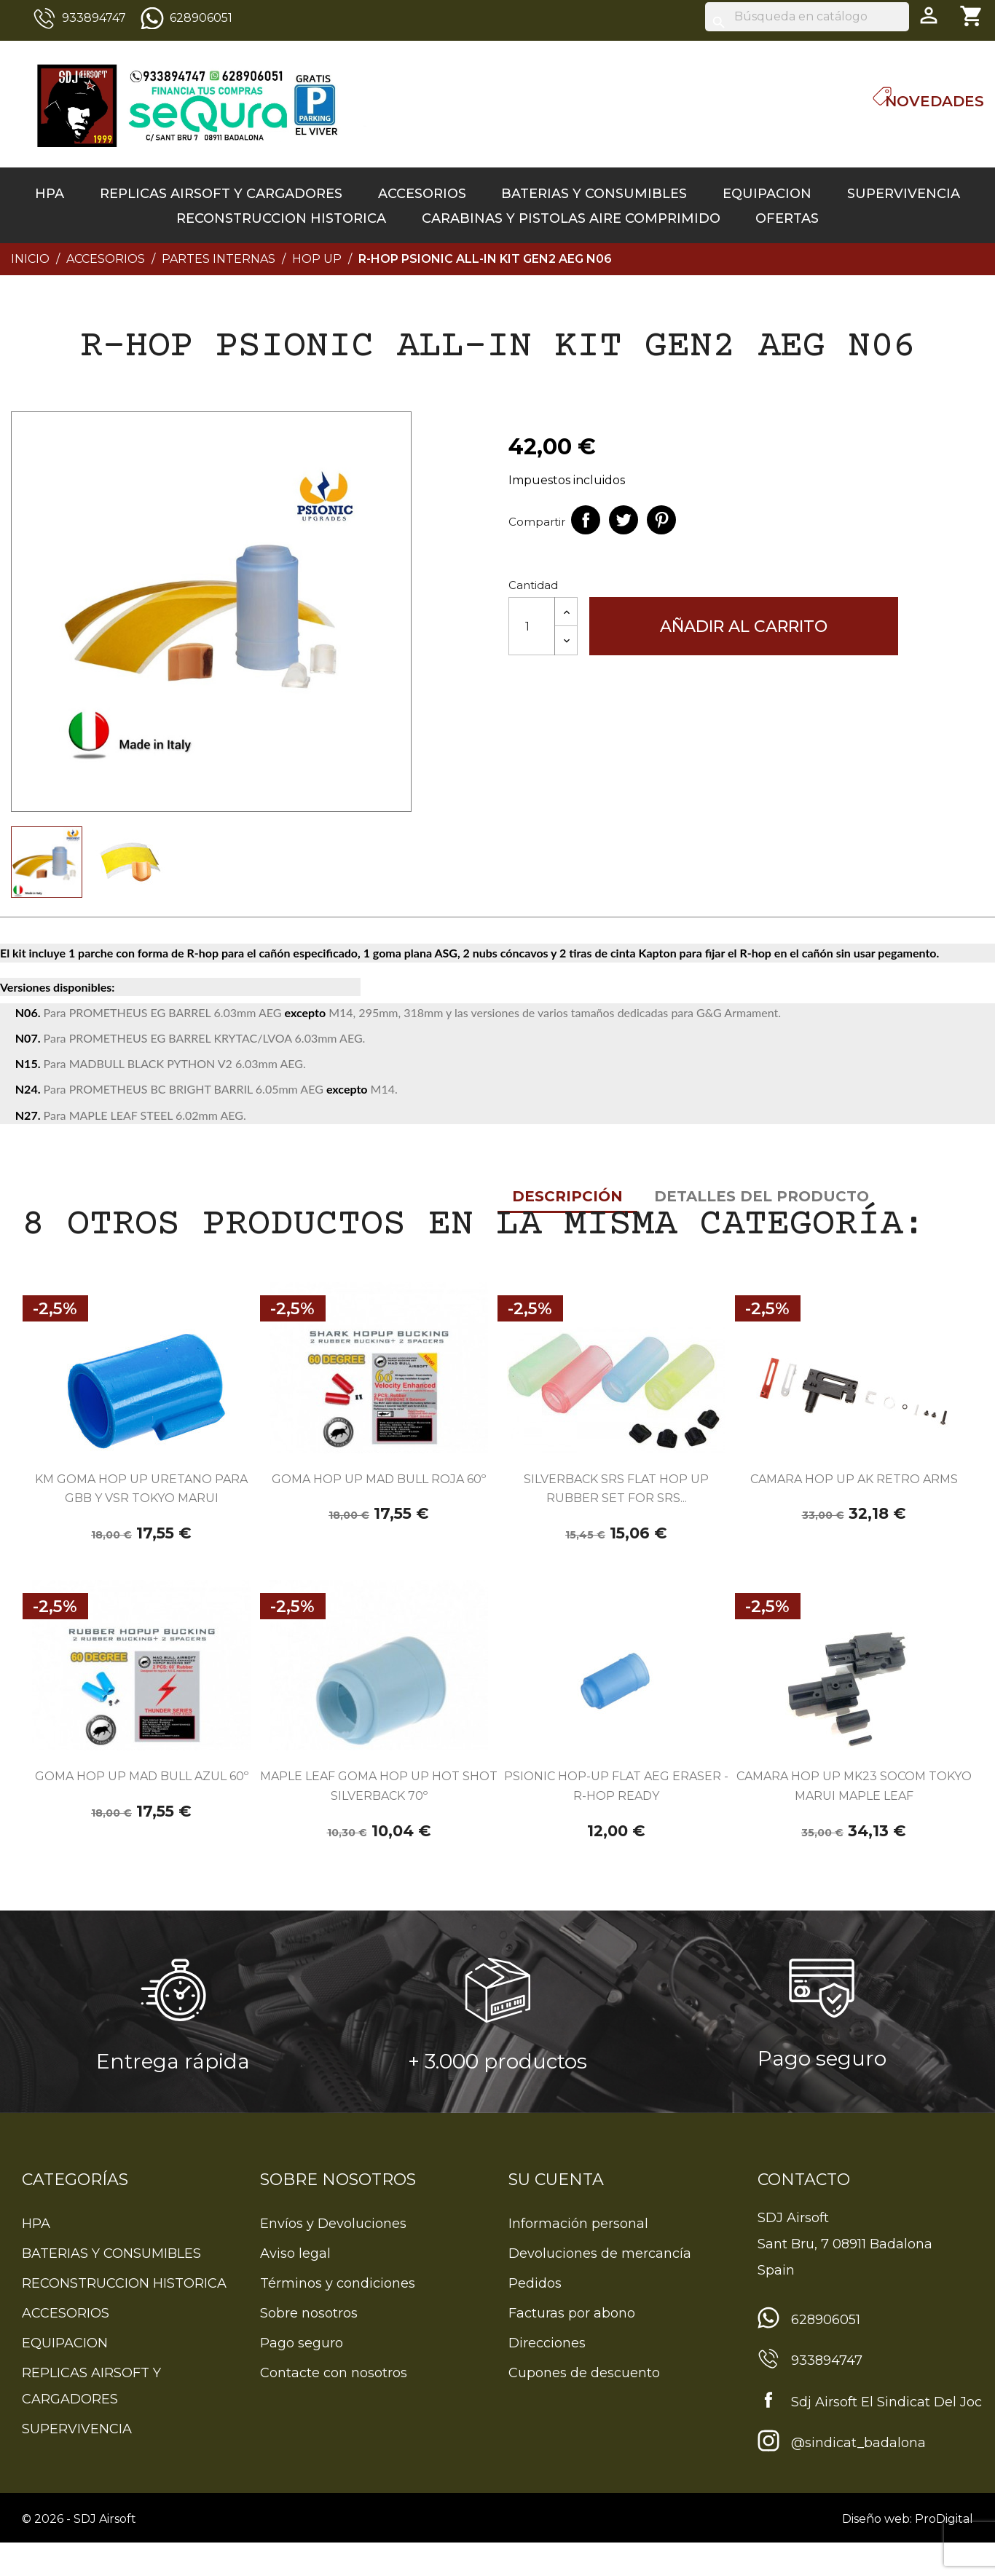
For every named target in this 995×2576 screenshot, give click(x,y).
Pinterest (661, 519)
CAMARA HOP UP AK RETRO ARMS (854, 1513)
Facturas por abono (571, 2347)
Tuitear (623, 519)
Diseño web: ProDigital (907, 2552)
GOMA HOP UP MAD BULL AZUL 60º (141, 1810)
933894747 (94, 18)
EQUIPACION (767, 194)
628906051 (201, 18)
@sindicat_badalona (858, 2476)
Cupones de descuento (584, 2406)
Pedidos (535, 2317)
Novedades (934, 101)
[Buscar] (807, 16)
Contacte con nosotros (333, 2406)
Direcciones (547, 2376)
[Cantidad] (531, 626)
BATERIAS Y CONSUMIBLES (594, 194)
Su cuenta (556, 2213)
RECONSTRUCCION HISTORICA (281, 218)
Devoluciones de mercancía (599, 2287)
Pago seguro (301, 2376)
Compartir (585, 519)
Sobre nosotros (309, 2347)
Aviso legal (295, 2287)
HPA (49, 194)
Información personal (578, 2257)
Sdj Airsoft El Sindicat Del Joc (886, 2435)
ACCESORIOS (422, 194)
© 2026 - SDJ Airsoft (79, 2552)
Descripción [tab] (70, 935)
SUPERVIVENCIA (903, 194)
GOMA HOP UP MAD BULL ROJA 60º (379, 1513)
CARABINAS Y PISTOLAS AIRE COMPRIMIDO (571, 218)
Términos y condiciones (337, 2317)
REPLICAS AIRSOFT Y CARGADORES (221, 194)
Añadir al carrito (743, 626)
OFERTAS (787, 218)
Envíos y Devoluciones (333, 2257)
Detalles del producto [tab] (264, 935)
